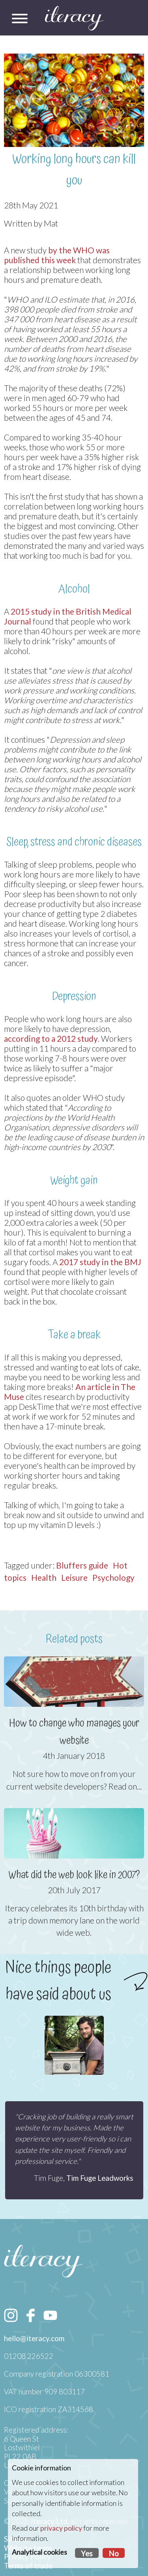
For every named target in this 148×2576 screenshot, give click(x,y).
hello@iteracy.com (34, 2338)
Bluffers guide (82, 1565)
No (114, 2553)
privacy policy (61, 2528)
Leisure (74, 1577)
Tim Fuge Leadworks (99, 2178)
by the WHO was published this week (57, 255)
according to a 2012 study (51, 1038)
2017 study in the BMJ (100, 1262)
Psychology (113, 1577)
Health (43, 1577)
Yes (87, 2553)
